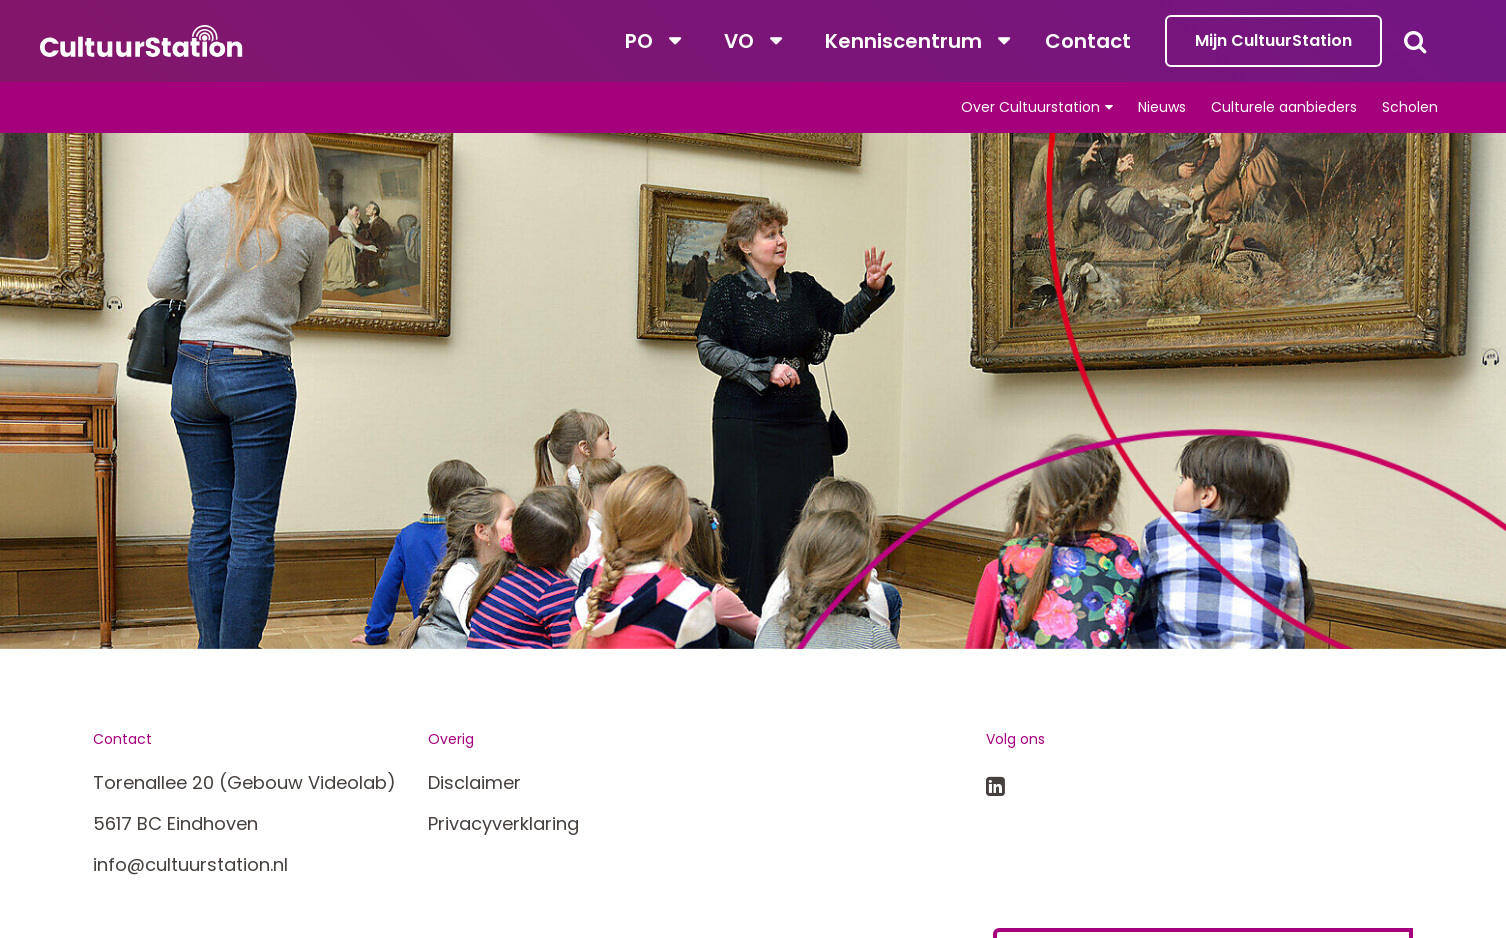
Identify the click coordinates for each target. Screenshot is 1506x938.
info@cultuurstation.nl (190, 864)
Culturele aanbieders (1284, 107)
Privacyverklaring (503, 823)
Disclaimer (474, 782)
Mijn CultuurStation (1273, 40)
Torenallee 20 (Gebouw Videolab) (244, 782)
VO (739, 41)
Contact (1088, 41)
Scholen (1410, 107)
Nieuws (1162, 107)
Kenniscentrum (903, 41)
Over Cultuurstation (1030, 107)
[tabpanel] (753, 391)
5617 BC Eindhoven (175, 823)
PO (639, 41)
